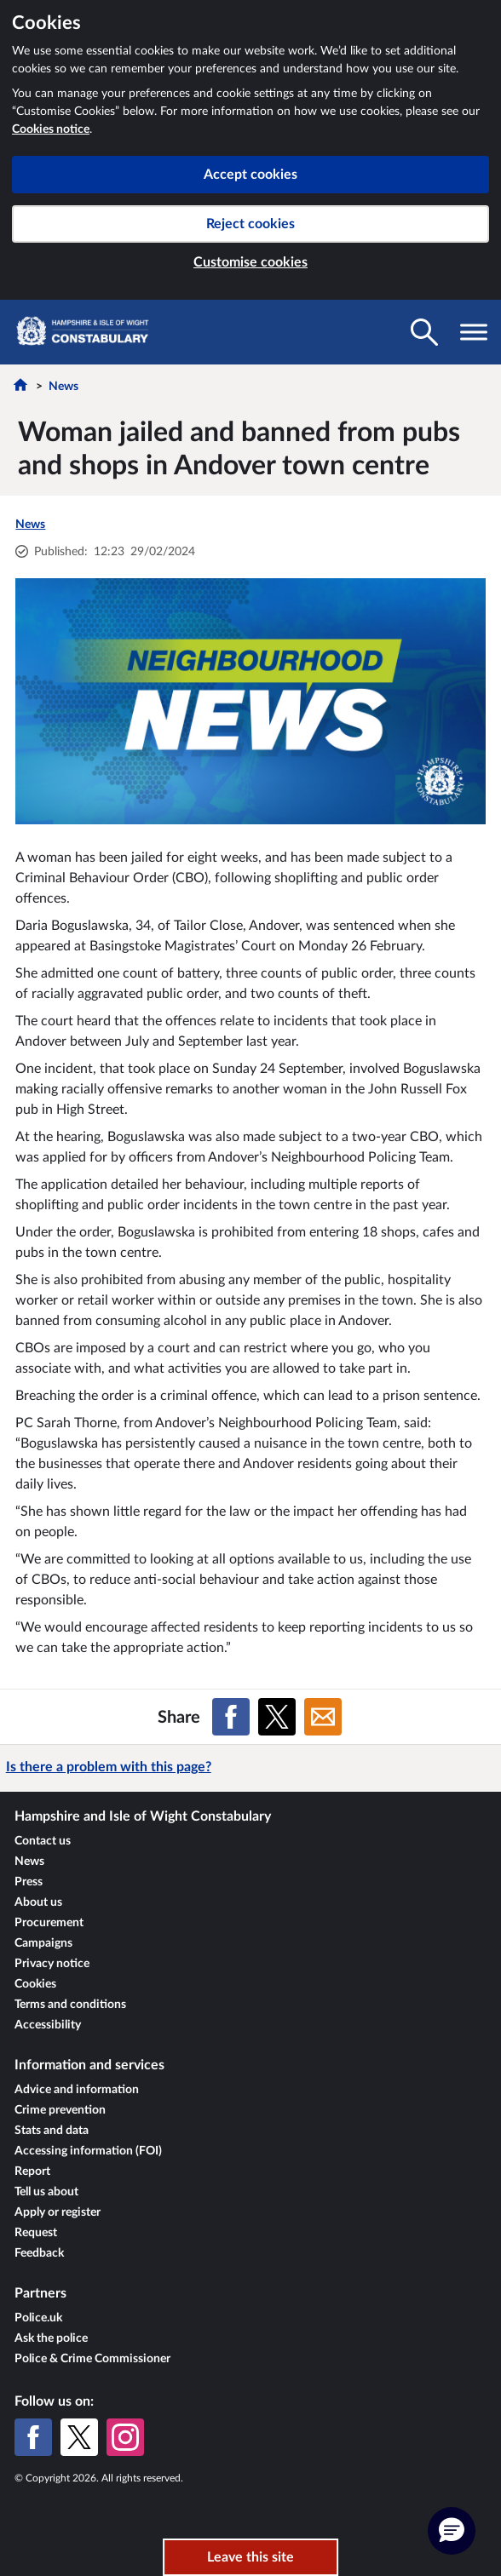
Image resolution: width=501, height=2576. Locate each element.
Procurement (49, 1923)
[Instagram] (125, 2437)
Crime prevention (60, 2110)
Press (28, 1882)
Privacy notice (51, 1964)
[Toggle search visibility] (424, 332)
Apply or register (57, 2212)
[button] (451, 2531)
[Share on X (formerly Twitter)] (277, 1717)
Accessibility (47, 2025)
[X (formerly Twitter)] (79, 2437)
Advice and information (76, 2090)
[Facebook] (33, 2437)
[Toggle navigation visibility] (473, 332)
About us (38, 1902)
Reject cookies (250, 224)
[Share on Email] (323, 1717)
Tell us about (46, 2192)
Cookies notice (50, 129)
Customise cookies (250, 262)
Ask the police (51, 2338)
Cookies (35, 1984)
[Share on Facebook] (231, 1717)
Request (35, 2233)
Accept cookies (250, 174)
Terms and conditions (70, 2005)
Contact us (42, 1841)
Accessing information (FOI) (88, 2151)
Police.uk (38, 2318)
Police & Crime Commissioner (92, 2359)
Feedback (39, 2253)
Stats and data (51, 2131)
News (63, 387)
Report (32, 2171)
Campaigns (43, 1943)
